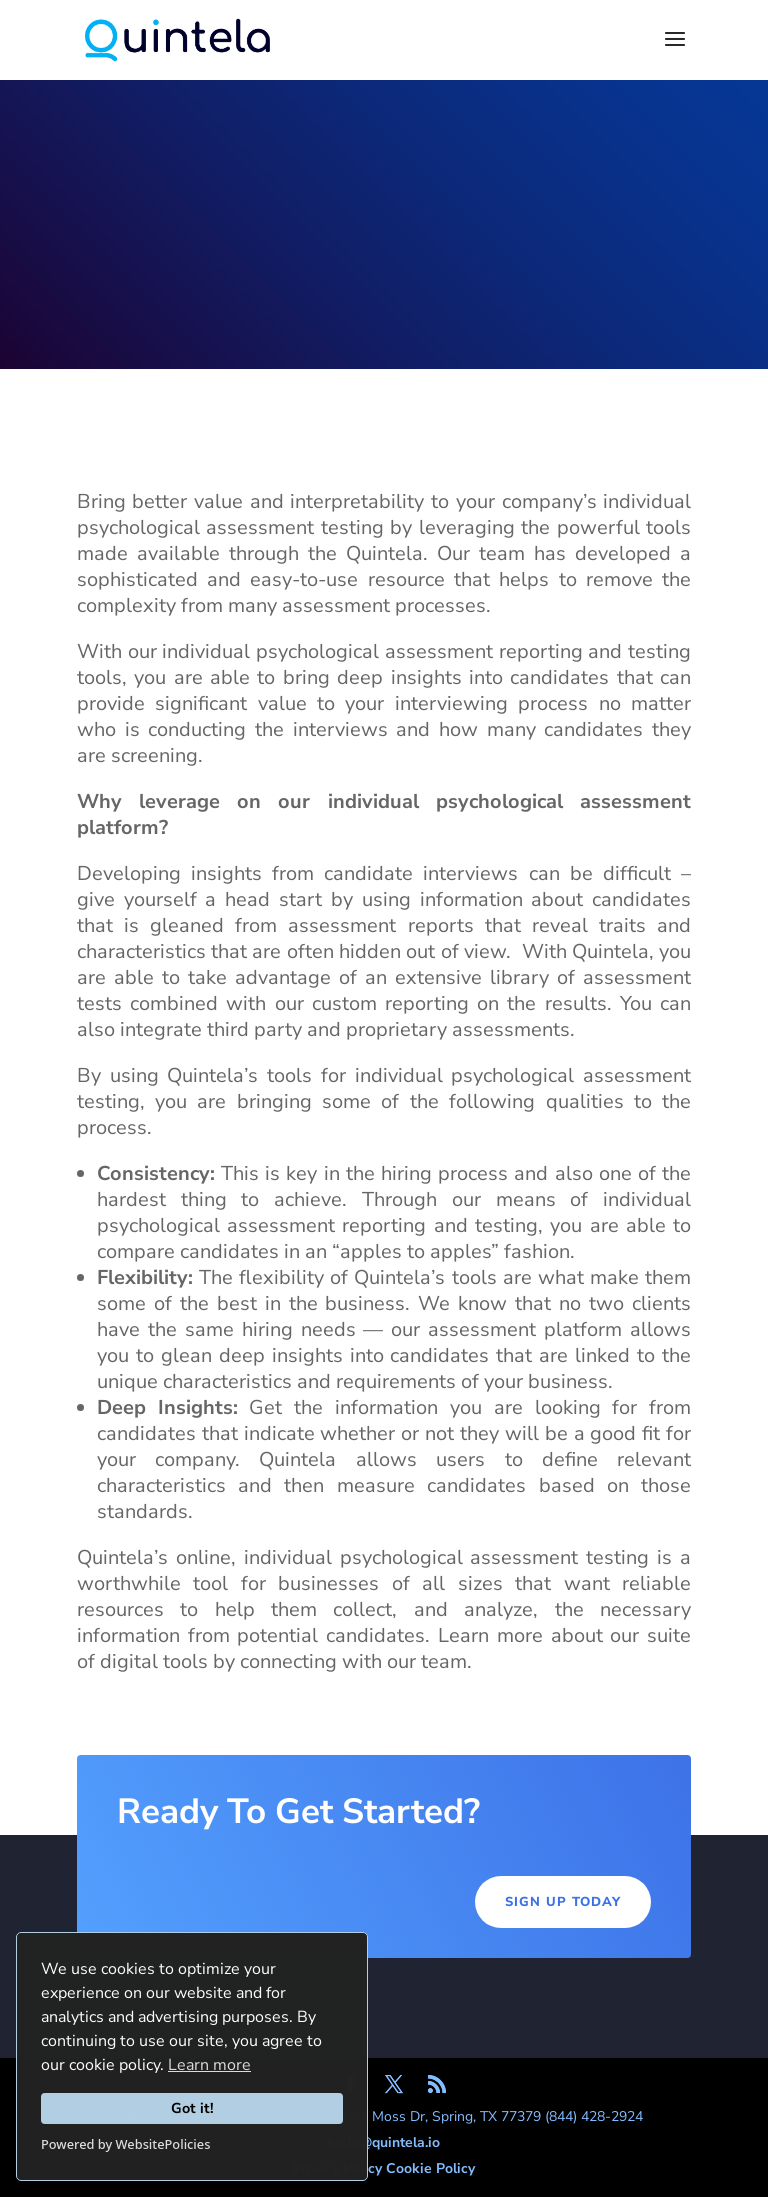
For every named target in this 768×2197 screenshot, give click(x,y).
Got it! (192, 2108)
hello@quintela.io (383, 2142)
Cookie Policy (430, 2168)
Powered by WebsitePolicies (125, 2144)
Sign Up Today (563, 1902)
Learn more (209, 2065)
